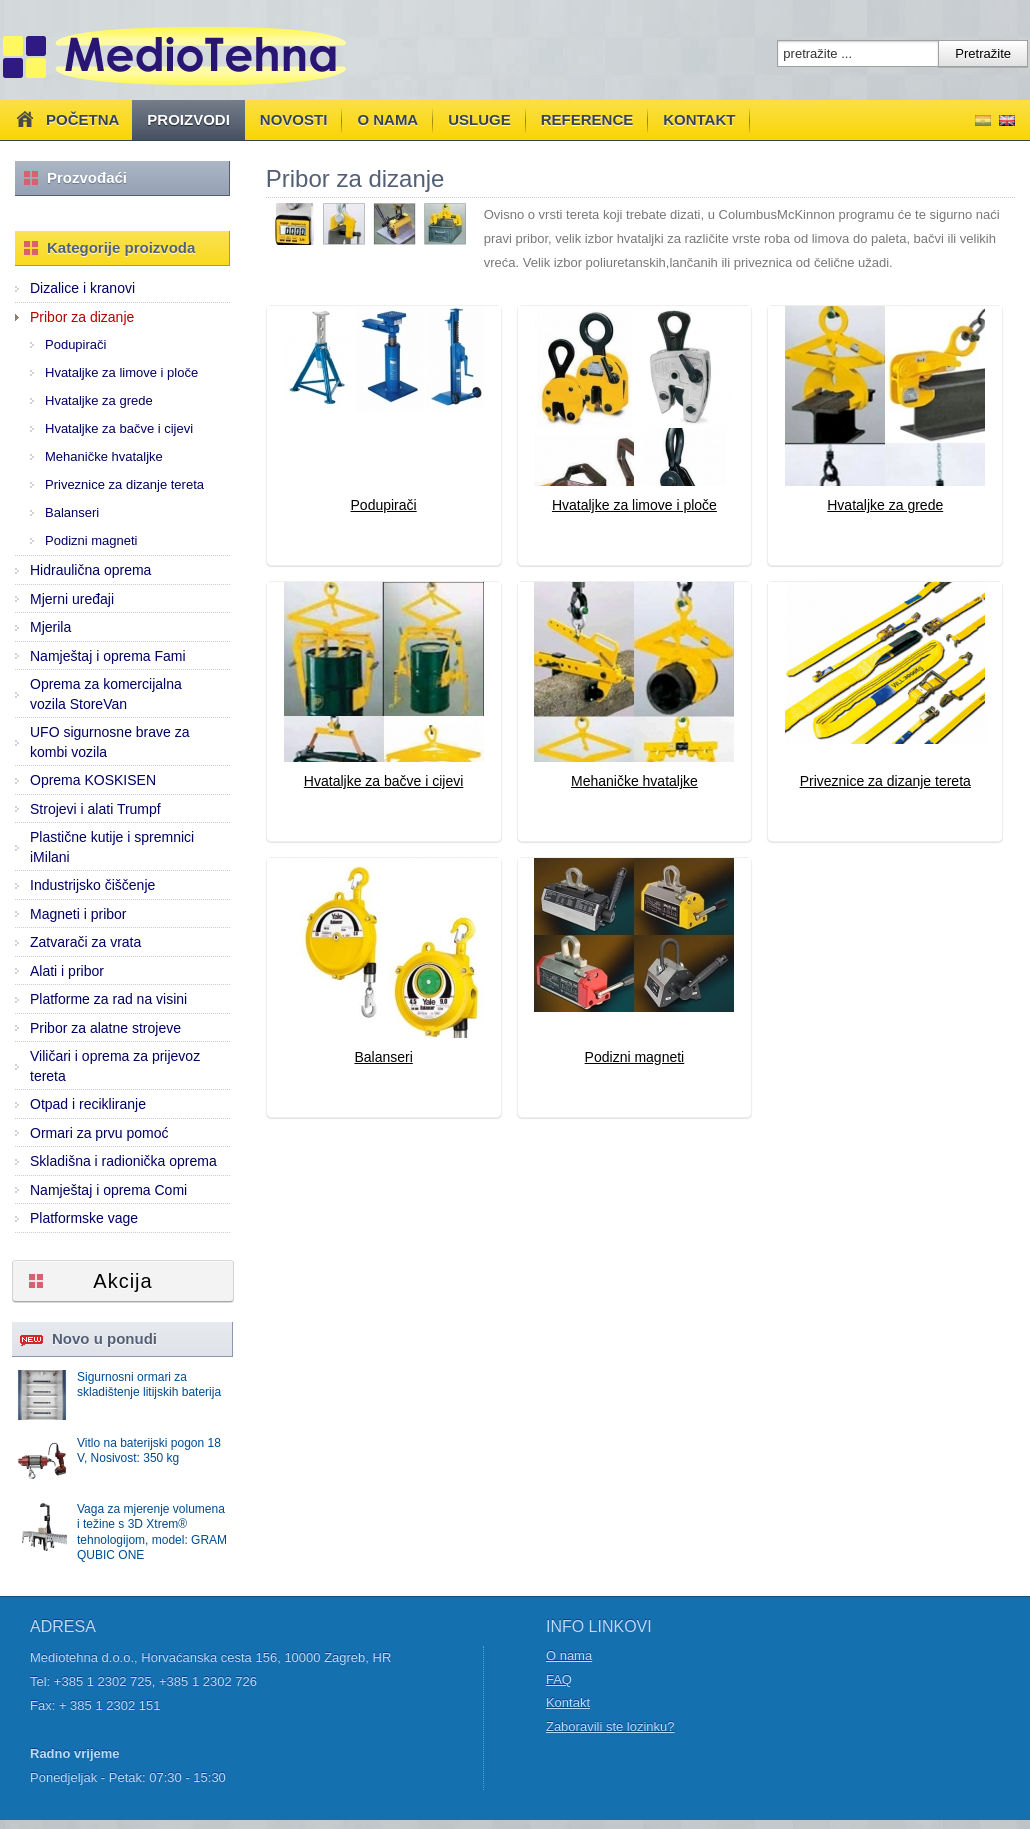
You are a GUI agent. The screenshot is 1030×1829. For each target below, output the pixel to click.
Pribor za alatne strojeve (105, 1028)
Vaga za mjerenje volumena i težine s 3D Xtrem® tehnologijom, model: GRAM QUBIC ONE (152, 1532)
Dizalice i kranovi (82, 288)
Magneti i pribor (78, 914)
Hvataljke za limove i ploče (121, 372)
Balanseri (72, 512)
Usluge (479, 119)
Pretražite (983, 53)
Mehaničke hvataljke (104, 456)
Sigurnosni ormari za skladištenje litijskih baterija (149, 1385)
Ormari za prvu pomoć (99, 1133)
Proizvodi (188, 119)
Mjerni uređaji (72, 599)
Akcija (122, 1281)
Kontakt (699, 119)
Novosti (294, 119)
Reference (587, 119)
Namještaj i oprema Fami (108, 656)
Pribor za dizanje (82, 317)
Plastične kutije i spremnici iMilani (112, 847)
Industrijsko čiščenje (92, 885)
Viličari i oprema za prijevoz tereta (115, 1066)
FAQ (559, 1679)
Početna (65, 119)
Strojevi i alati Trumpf (95, 809)
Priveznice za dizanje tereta (124, 484)
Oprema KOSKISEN (93, 780)
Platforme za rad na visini (108, 999)
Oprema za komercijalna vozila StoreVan (106, 694)
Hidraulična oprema (90, 570)
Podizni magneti (91, 540)
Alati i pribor (67, 971)
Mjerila (50, 627)
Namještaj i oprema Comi (108, 1190)
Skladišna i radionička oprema (123, 1161)
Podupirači (75, 344)
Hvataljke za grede (99, 400)
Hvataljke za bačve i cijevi (119, 428)
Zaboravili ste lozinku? (610, 1726)
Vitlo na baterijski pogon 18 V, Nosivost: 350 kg (149, 1451)
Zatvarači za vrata (85, 942)
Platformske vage (84, 1218)
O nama (387, 119)
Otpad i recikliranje (88, 1104)
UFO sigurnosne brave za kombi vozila (110, 742)
